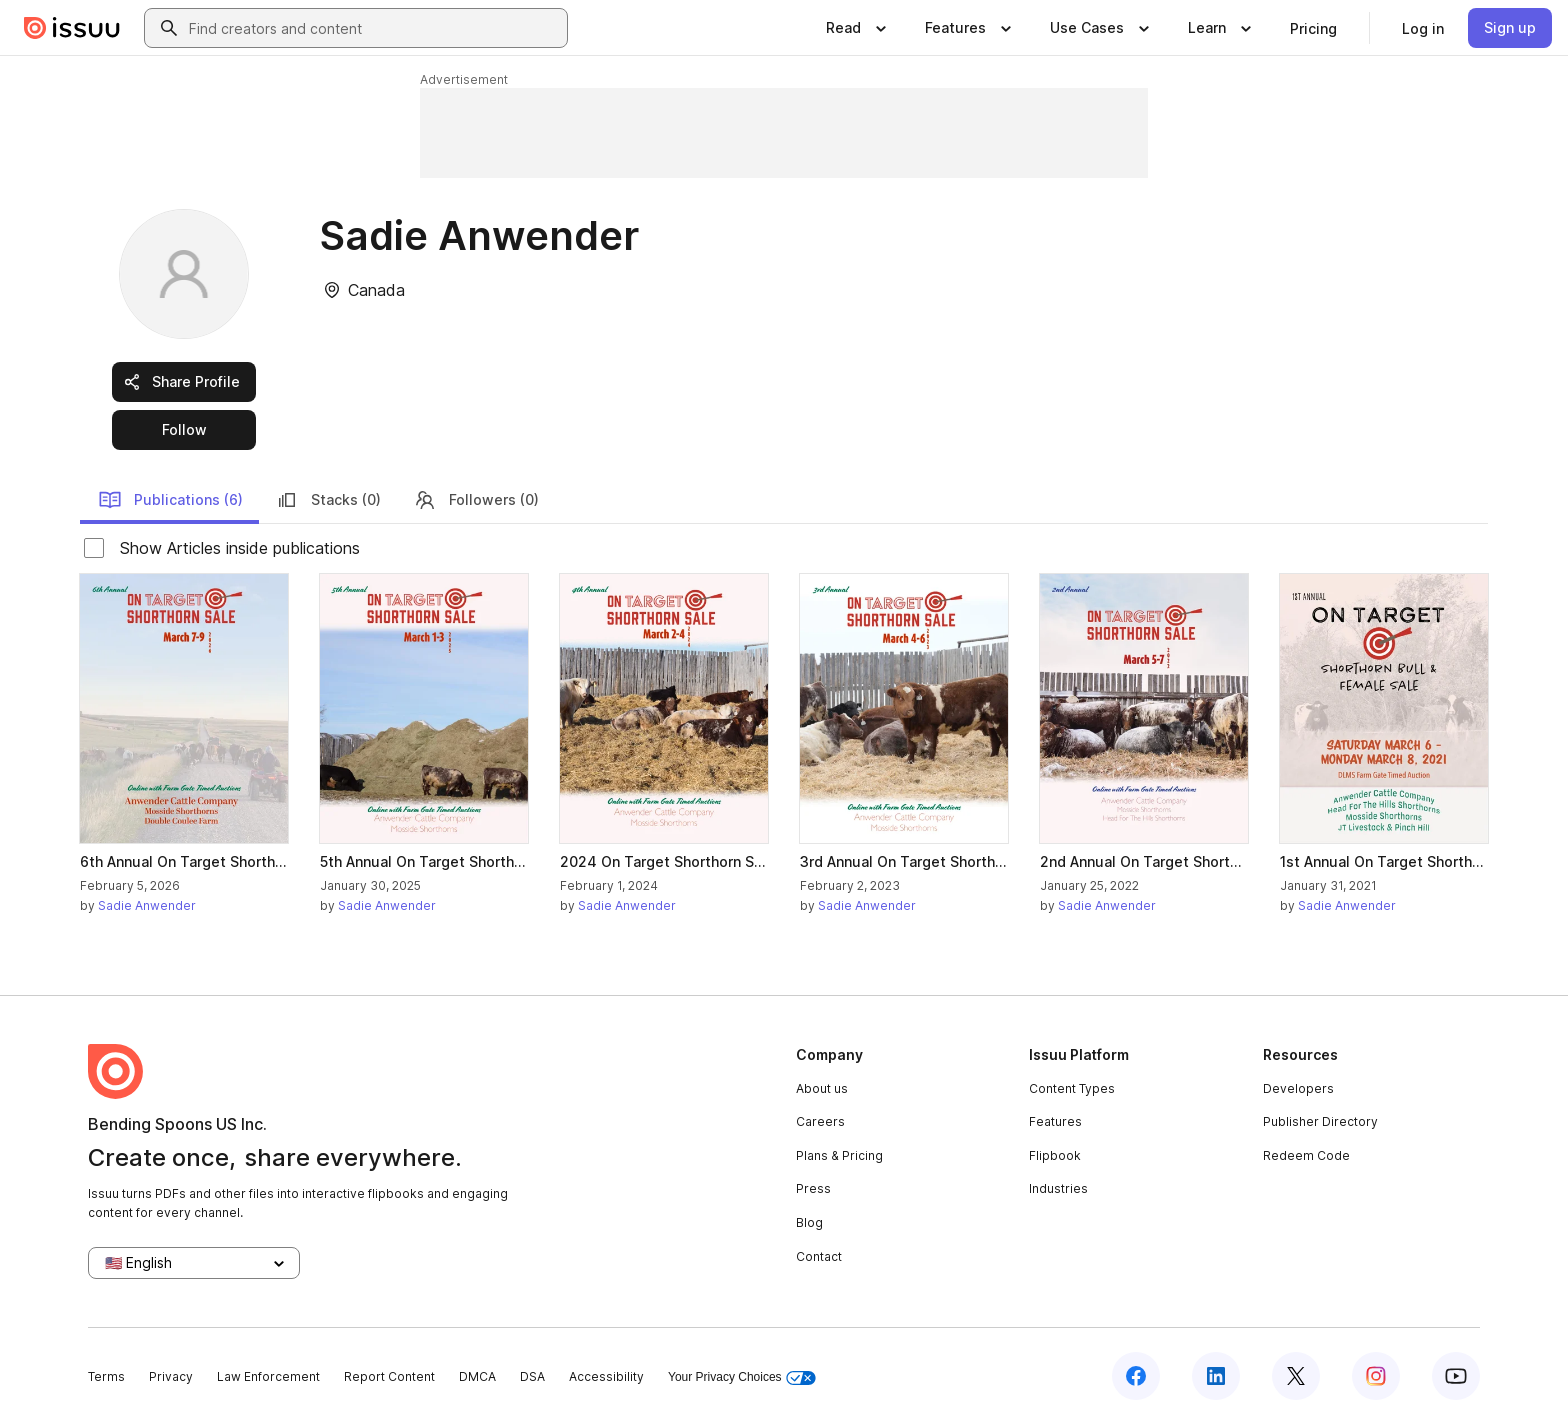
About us (822, 1088)
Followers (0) (476, 500)
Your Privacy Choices (742, 1377)
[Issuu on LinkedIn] (1216, 1376)
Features (1055, 1121)
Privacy (171, 1376)
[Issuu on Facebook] (1136, 1376)
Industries (1058, 1188)
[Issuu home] (72, 28)
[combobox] (374, 28)
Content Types (1072, 1088)
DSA (532, 1376)
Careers (820, 1121)
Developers (1298, 1088)
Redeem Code (1306, 1155)
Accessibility (606, 1376)
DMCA (477, 1376)
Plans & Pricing (839, 1155)
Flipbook (1055, 1155)
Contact (819, 1256)
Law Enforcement (268, 1376)
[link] (1313, 28)
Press (813, 1188)
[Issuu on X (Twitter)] (1296, 1376)
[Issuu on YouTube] (1456, 1376)
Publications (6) (170, 500)
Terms (106, 1376)
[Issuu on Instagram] (1376, 1376)
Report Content (389, 1376)
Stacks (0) (328, 500)
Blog (809, 1222)
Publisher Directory (1320, 1121)
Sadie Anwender (147, 905)
